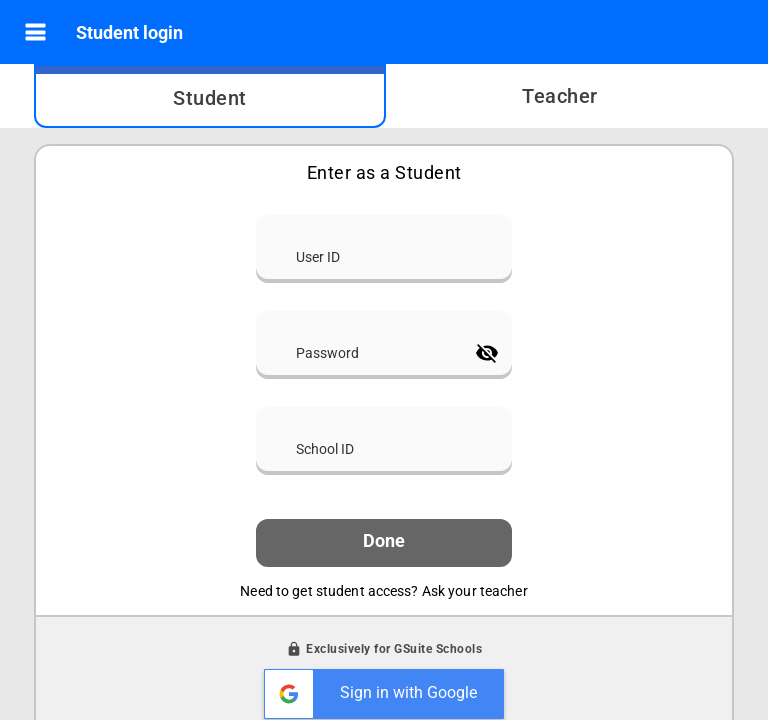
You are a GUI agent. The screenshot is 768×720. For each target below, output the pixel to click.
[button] (35, 32)
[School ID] (384, 439)
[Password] (362, 343)
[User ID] (384, 247)
